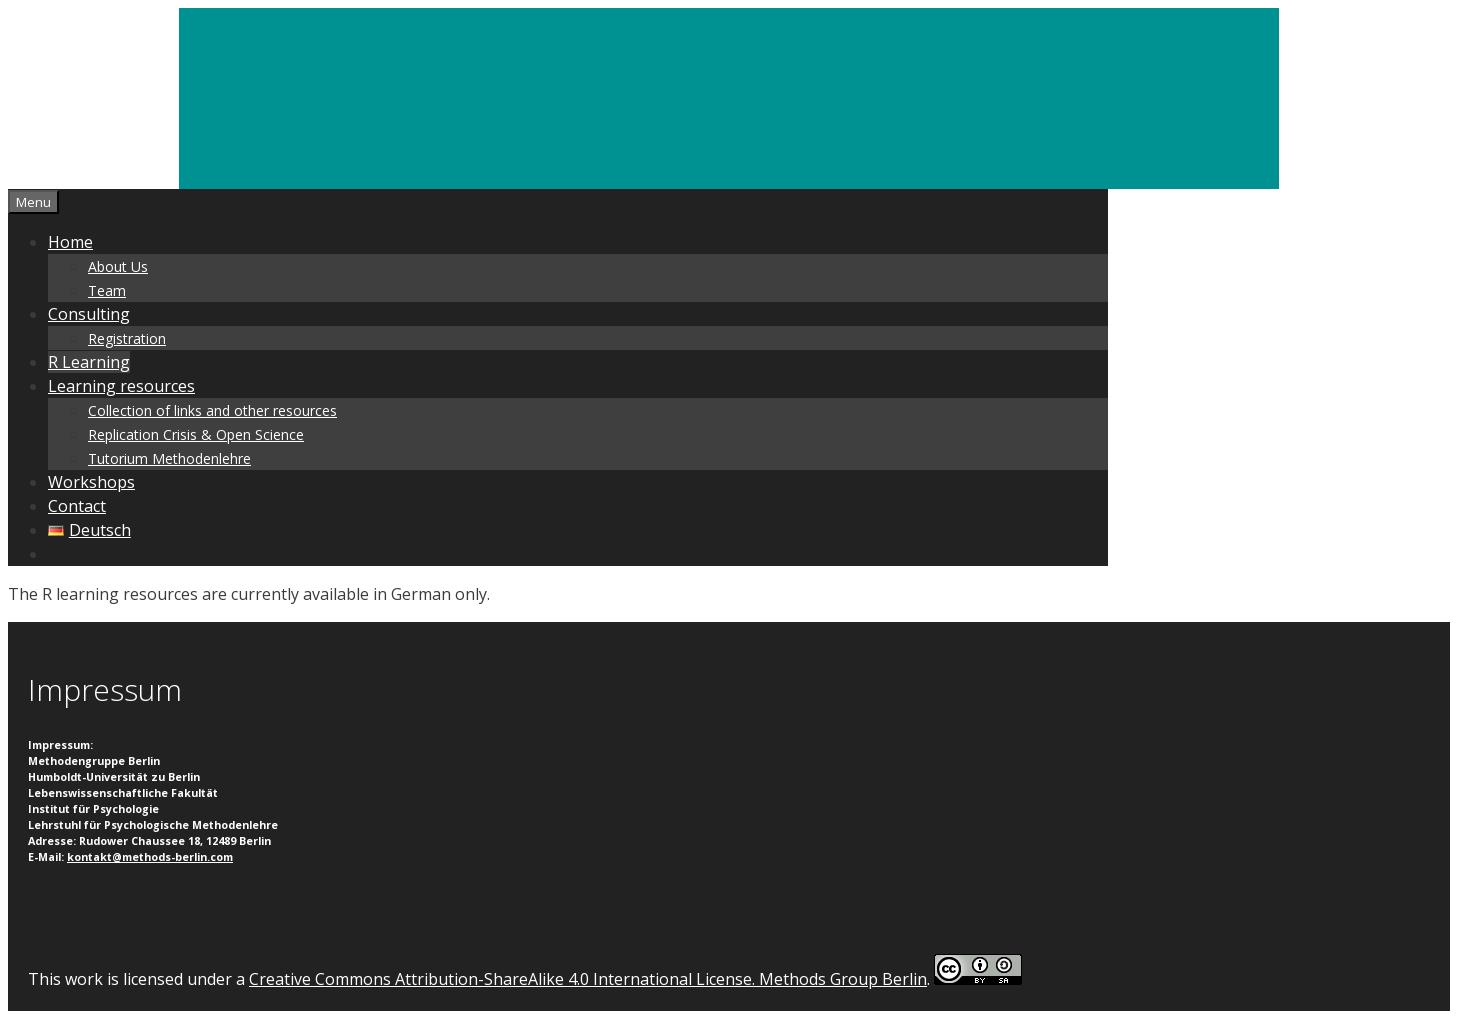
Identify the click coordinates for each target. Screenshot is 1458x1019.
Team (107, 290)
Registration (127, 338)
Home (70, 242)
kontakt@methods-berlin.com (150, 857)
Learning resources (121, 386)
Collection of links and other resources (212, 410)
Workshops (91, 482)
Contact (77, 506)
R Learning (89, 362)
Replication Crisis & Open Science (196, 434)
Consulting (89, 314)
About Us (118, 266)
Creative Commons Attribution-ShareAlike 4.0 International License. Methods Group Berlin (588, 979)
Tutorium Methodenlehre (169, 458)
